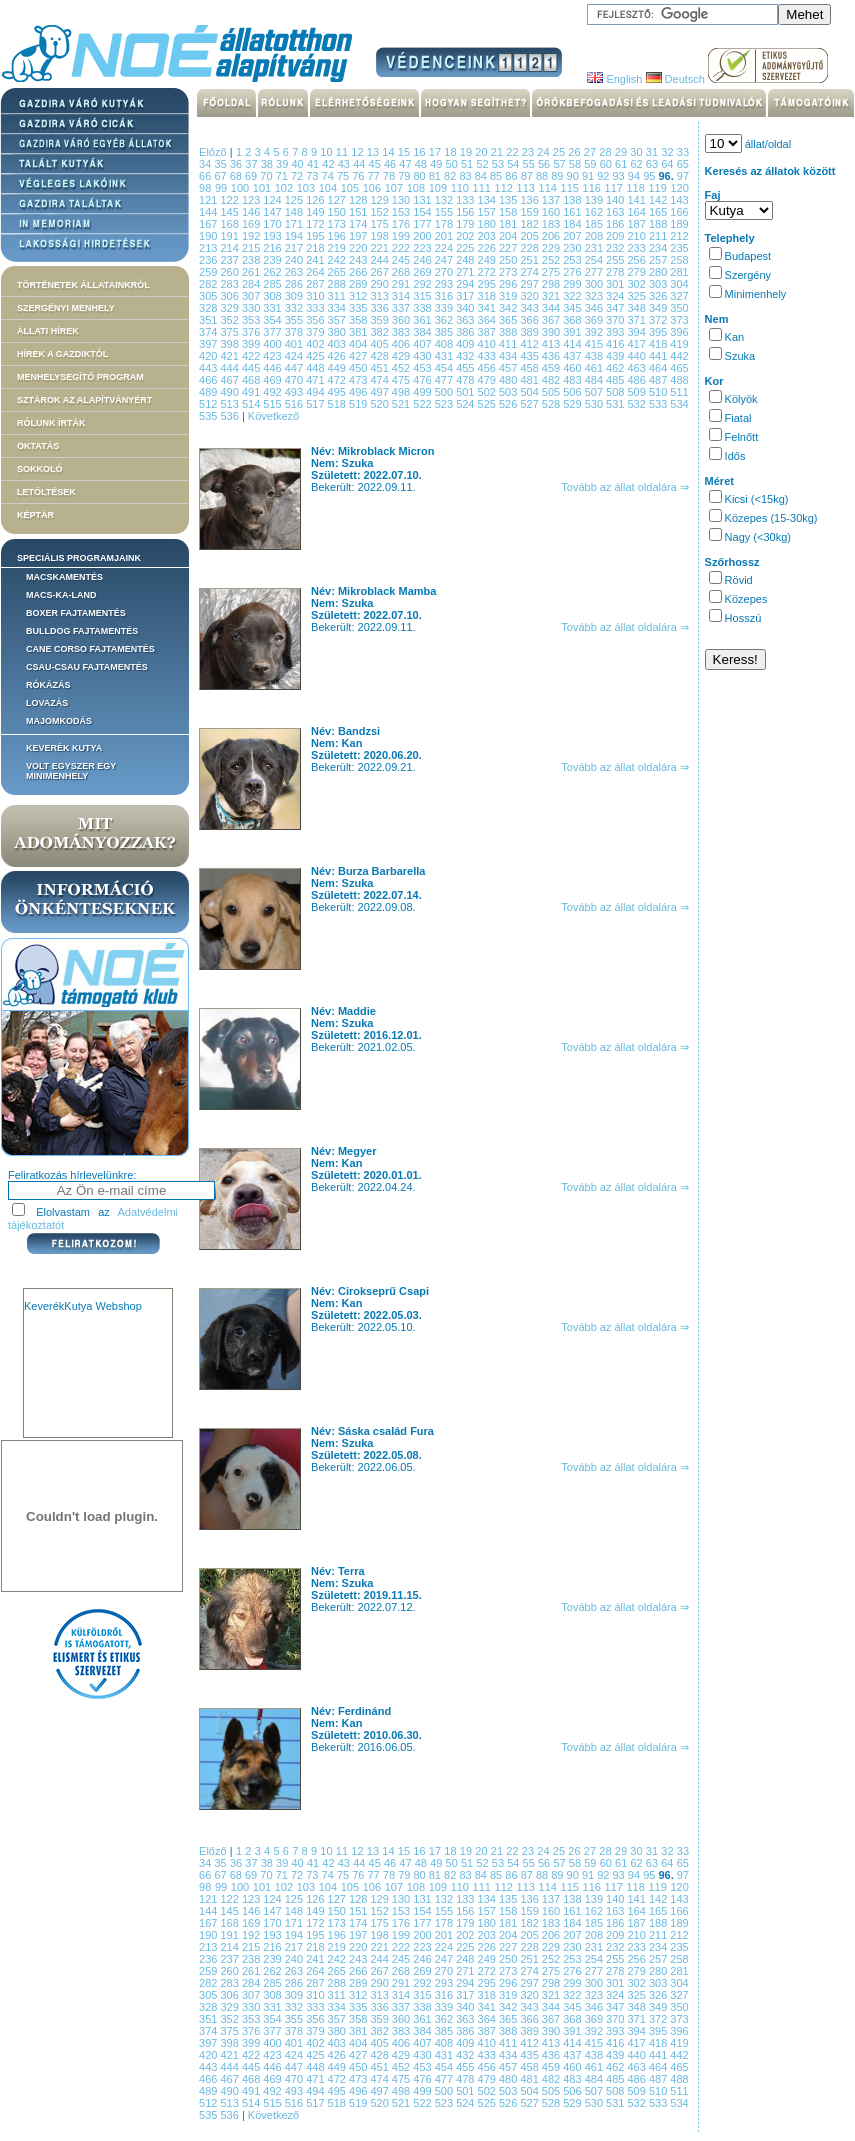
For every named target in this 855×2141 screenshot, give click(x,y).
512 (209, 404)
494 (316, 392)
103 (308, 188)
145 (230, 212)
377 (273, 332)
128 (359, 200)
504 (530, 392)
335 (359, 308)
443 (209, 368)
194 (295, 236)
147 (273, 212)
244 (380, 260)
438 (595, 356)
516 (295, 404)
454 (445, 368)
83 (466, 176)
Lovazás (47, 703)
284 (252, 284)
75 (344, 176)
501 (466, 392)
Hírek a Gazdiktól (62, 354)
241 (316, 260)
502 (488, 392)
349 (659, 308)
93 (620, 176)
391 (573, 332)
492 (273, 392)
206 (552, 236)
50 (453, 164)
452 (402, 368)
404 (359, 344)
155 (445, 212)
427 (359, 356)
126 (316, 200)
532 (638, 404)
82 (451, 176)
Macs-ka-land (61, 595)
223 (423, 248)
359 (380, 320)
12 (359, 152)
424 (295, 356)
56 (545, 164)
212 (679, 236)
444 (230, 368)
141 (638, 200)
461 (595, 368)
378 (295, 332)
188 (659, 224)
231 (595, 248)
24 (545, 152)
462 (616, 368)
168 (230, 224)
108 (418, 188)
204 (509, 236)
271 (466, 272)
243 (359, 260)
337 (402, 308)
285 (273, 284)
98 (207, 188)
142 (659, 200)
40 (299, 164)
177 (423, 224)
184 (573, 224)
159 (530, 212)
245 (402, 260)
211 (659, 236)
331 (273, 308)
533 (659, 404)
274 (530, 272)
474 (380, 380)
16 (421, 152)
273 (509, 272)
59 (591, 164)
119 (659, 188)
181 (509, 224)
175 (380, 224)
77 (375, 176)
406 (402, 344)
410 (488, 344)
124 (273, 200)
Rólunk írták (51, 423)
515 (273, 404)
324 (616, 296)
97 (683, 176)
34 (206, 164)
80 (420, 176)
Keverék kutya (64, 748)
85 (497, 176)
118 (638, 188)
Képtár (35, 515)
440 (638, 356)
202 (466, 236)
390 (552, 332)
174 (359, 224)
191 (230, 236)
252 (552, 260)
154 (423, 212)
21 (499, 152)
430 (423, 356)
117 (616, 188)
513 (230, 404)
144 (209, 212)
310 (316, 296)
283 (230, 284)
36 (237, 164)
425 (316, 356)
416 (616, 344)
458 (530, 368)
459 (552, 368)
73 (313, 176)
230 (573, 248)
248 (466, 260)
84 (482, 176)
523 (445, 404)
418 (659, 344)
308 (273, 296)
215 (252, 248)
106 (374, 188)
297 (530, 284)
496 (359, 392)
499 (423, 392)
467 (230, 380)
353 (252, 320)
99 (223, 188)
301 (616, 284)
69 (252, 176)
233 (638, 248)
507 (595, 392)
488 (679, 380)
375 (230, 332)
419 (679, 344)
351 (209, 320)
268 (402, 272)
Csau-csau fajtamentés (87, 667)
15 (406, 152)
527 (530, 404)
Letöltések (46, 492)
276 (573, 272)
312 (359, 296)
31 (654, 152)
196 (338, 236)
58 (576, 164)
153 (402, 212)
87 (528, 176)
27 (592, 152)
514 (252, 404)
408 (445, 344)
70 (267, 176)
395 (659, 332)
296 (509, 284)
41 (314, 164)
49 (437, 164)
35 (221, 164)
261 (252, 272)
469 (273, 380)
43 (345, 164)
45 (376, 164)
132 (445, 200)
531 (616, 404)
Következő (273, 416)
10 (328, 152)
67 (221, 176)
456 (488, 368)
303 (659, 284)
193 (273, 236)
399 (252, 344)
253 (573, 260)
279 (638, 272)
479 (488, 380)
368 (573, 320)
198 (380, 236)
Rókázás (48, 685)
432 (466, 356)
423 (273, 356)
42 (329, 164)
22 (514, 152)
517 (316, 404)
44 (360, 164)
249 (488, 260)
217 (295, 248)
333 (316, 308)
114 (550, 188)
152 (380, 212)
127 (338, 200)
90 (574, 176)
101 (264, 188)
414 (573, 344)
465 (679, 368)
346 (595, 308)
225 (466, 248)
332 (295, 308)
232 (616, 248)
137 (552, 200)
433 (488, 356)
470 (295, 380)
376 (252, 332)
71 (283, 176)
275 (552, 272)
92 (604, 176)
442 (679, 356)
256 (638, 260)
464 (659, 368)
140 (616, 200)
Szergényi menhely (66, 308)
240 (295, 260)
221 (380, 248)
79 (405, 176)
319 (509, 296)
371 (638, 320)
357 (338, 320)
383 (402, 332)
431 (445, 356)
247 (445, 260)
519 (359, 404)
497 (380, 392)
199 (402, 236)
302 (638, 284)
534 (679, 404)
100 (242, 188)
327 (679, 296)
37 (252, 164)
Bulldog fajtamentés (82, 631)
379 (316, 332)
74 (329, 176)
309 (295, 296)
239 (273, 260)
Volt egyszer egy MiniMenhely (71, 771)
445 (252, 368)
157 (488, 212)
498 (402, 392)
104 (330, 188)
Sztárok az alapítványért (84, 400)
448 (316, 368)
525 (488, 404)
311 (338, 296)
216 (273, 248)
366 (530, 320)
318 (488, 296)
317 (466, 296)
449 (338, 368)
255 (616, 260)
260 (230, 272)
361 (423, 320)
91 (589, 176)
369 (595, 320)
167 (209, 224)
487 (659, 380)
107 (396, 188)
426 (338, 356)
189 (679, 224)
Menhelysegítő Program (80, 377)
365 (509, 320)
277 (595, 272)
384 (423, 332)
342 (509, 308)
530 (595, 404)
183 (552, 224)
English (614, 79)
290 (380, 284)
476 (423, 380)
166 (679, 212)
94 (635, 176)
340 (466, 308)
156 (466, 212)
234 (659, 248)
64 (668, 164)
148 (295, 212)
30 (638, 152)
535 (209, 416)
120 (679, 188)
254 (595, 260)
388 (509, 332)
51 (468, 164)
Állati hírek (48, 331)
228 (530, 248)
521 (402, 404)
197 (359, 236)
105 (352, 188)
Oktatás (38, 446)
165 (659, 212)
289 (359, 284)
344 (552, 308)
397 (209, 344)
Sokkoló (40, 469)
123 (252, 200)
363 (466, 320)
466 (209, 380)
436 (552, 356)
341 (488, 308)
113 (528, 188)
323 (595, 296)
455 (466, 368)
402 (316, 344)
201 (445, 236)
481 (530, 380)
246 (423, 260)
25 (561, 152)
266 (359, 272)
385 (445, 332)
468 (252, 380)
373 (679, 320)
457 (509, 368)
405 (380, 344)
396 (679, 332)
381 (359, 332)
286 (295, 284)
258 (679, 260)
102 (286, 188)
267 (380, 272)
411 (509, 344)
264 (316, 272)
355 (295, 320)
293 (445, 284)
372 (659, 320)
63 (653, 164)
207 (573, 236)
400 (273, 344)
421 (230, 356)
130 (402, 200)
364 (488, 320)
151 (359, 212)
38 (268, 164)
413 (552, 344)
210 (638, 236)
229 (552, 248)
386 (466, 332)
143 (679, 200)
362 (445, 320)
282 (209, 284)
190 (209, 236)
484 (595, 380)
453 (423, 368)
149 (316, 212)
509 (638, 392)
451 (380, 368)
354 (273, 320)
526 (509, 404)
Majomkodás (59, 721)
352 (230, 320)
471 (316, 380)
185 (595, 224)
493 (295, 392)
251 (530, 260)
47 (406, 164)
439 (616, 356)
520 (380, 404)
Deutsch (675, 79)
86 (512, 176)
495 (338, 392)
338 (423, 308)
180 (488, 224)
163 (616, 212)
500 (445, 392)
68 (237, 176)
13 (375, 152)
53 (499, 164)
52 (483, 164)
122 (230, 200)
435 (530, 356)
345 (573, 308)
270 (445, 272)
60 (607, 164)
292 (423, 284)
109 (440, 188)
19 (468, 152)
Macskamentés (64, 577)
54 (514, 164)
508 (616, 392)
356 (316, 320)
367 (552, 320)
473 (359, 380)
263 (295, 272)
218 (316, 248)
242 (338, 260)
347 (616, 308)
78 (390, 176)
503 (509, 392)
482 (552, 380)
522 (423, 404)
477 (445, 380)
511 (679, 392)
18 (452, 152)
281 (679, 272)
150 (338, 212)
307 (252, 296)
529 (573, 404)
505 (552, 392)
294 (466, 284)
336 (380, 308)
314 (402, 296)
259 (209, 272)
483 (573, 380)
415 (595, 344)
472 (338, 380)
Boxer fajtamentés (76, 613)
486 (638, 380)
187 (638, 224)
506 (573, 392)
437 (573, 356)
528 (552, 404)
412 (530, 344)
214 (230, 248)
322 (573, 296)
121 (209, 200)
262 (273, 272)
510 (659, 392)
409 (466, 344)
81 (436, 176)
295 (488, 284)
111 (484, 188)
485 (616, 380)
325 (638, 296)
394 (638, 332)
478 (466, 380)
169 (252, 224)
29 (623, 152)
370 (616, 320)
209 (616, 236)
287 (316, 284)
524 (466, 404)
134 (488, 200)
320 (530, 296)
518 (338, 404)
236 (209, 260)
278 (616, 272)
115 (572, 188)
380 (338, 332)
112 (506, 188)
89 (558, 176)
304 (679, 284)
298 (552, 284)
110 (462, 188)
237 (230, 260)
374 (209, 332)
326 (659, 296)
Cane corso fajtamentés (90, 649)
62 (637, 164)
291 (402, 284)
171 (295, 224)
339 (445, 308)
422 (252, 356)
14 (390, 152)
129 (380, 200)
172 (316, 224)
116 (594, 188)
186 (616, 224)
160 (552, 212)
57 (560, 164)
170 (273, 224)
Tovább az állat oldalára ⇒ (625, 487)
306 (230, 296)
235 (679, 248)
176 (402, 224)
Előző (213, 152)
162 (595, 212)
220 (359, 248)
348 (638, 308)
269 (423, 272)
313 (380, 296)
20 (483, 152)
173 (338, 224)
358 (359, 320)
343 (530, 308)
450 (359, 368)
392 (595, 332)
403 (338, 344)
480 (509, 380)
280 (659, 272)
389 (530, 332)
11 (344, 152)
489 (209, 392)
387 (488, 332)
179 (466, 224)
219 (338, 248)
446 (273, 368)
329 (230, 308)
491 (252, 392)
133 (466, 200)
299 (573, 284)
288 (338, 284)
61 (622, 164)
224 (445, 248)
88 (543, 176)
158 (509, 212)
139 (595, 200)
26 (576, 152)
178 (445, 224)
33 (683, 152)
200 (423, 236)
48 (422, 164)
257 (659, 260)
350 (679, 308)
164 (638, 212)
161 (573, 212)
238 (252, 260)
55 (530, 164)
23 (530, 152)
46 (391, 164)
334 (338, 308)
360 (402, 320)
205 (530, 236)
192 (252, 236)
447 (295, 368)
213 (209, 248)
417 (638, 344)
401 (295, 344)
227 (509, 248)
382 (380, 332)
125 (295, 200)
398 (230, 344)
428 (380, 356)
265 (338, 272)
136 (530, 200)
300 (595, 284)
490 (230, 392)
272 (488, 272)
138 (573, 200)
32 (669, 152)
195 (316, 236)
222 (402, 248)
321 (552, 296)
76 (359, 176)
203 (488, 236)
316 (445, 296)
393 (616, 332)
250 (509, 260)
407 (423, 344)
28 (607, 152)
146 (252, 212)
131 (423, 200)
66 (206, 176)
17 (437, 152)
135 (509, 200)
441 (659, 356)
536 (230, 416)
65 (683, 164)
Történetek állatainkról (83, 285)
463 (638, 368)
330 (252, 308)
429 (402, 356)
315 (423, 296)
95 (650, 176)
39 (283, 164)
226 (488, 248)
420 (209, 356)
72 (298, 176)
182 (530, 224)
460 (573, 368)
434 (509, 356)
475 (402, 380)
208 (595, 236)
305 (209, 296)
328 (209, 308)
